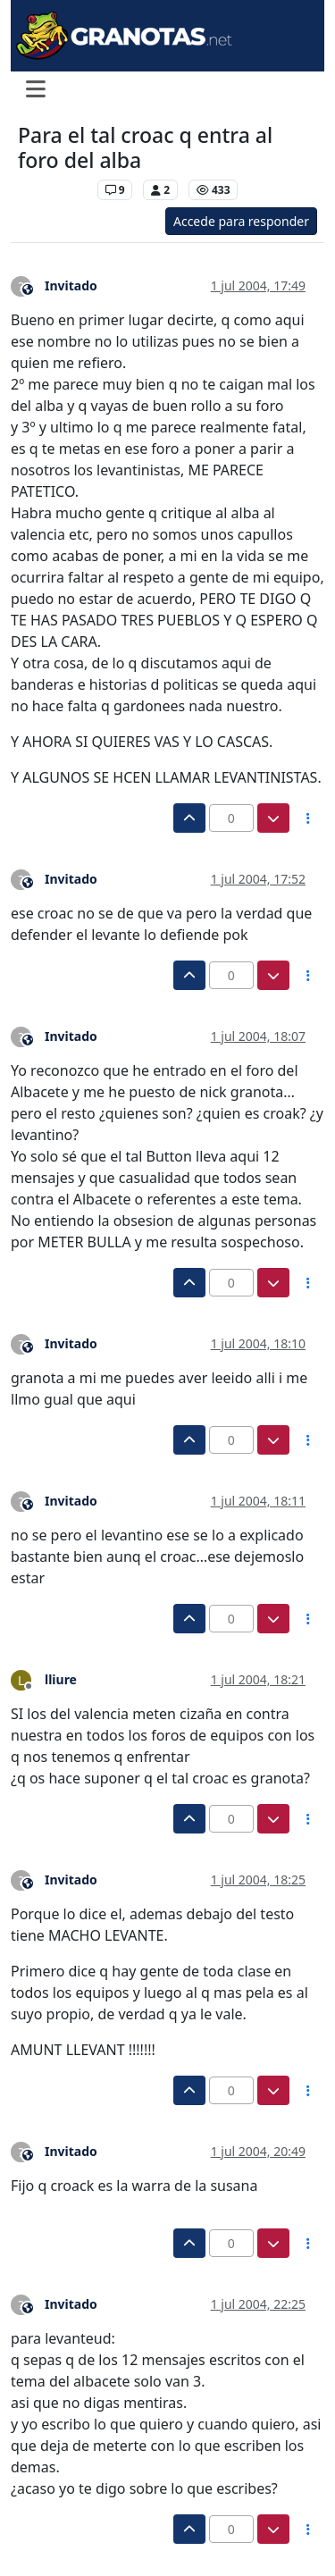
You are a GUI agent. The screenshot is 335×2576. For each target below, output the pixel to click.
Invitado (71, 285)
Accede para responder (241, 221)
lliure (61, 1679)
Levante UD (53, 189)
